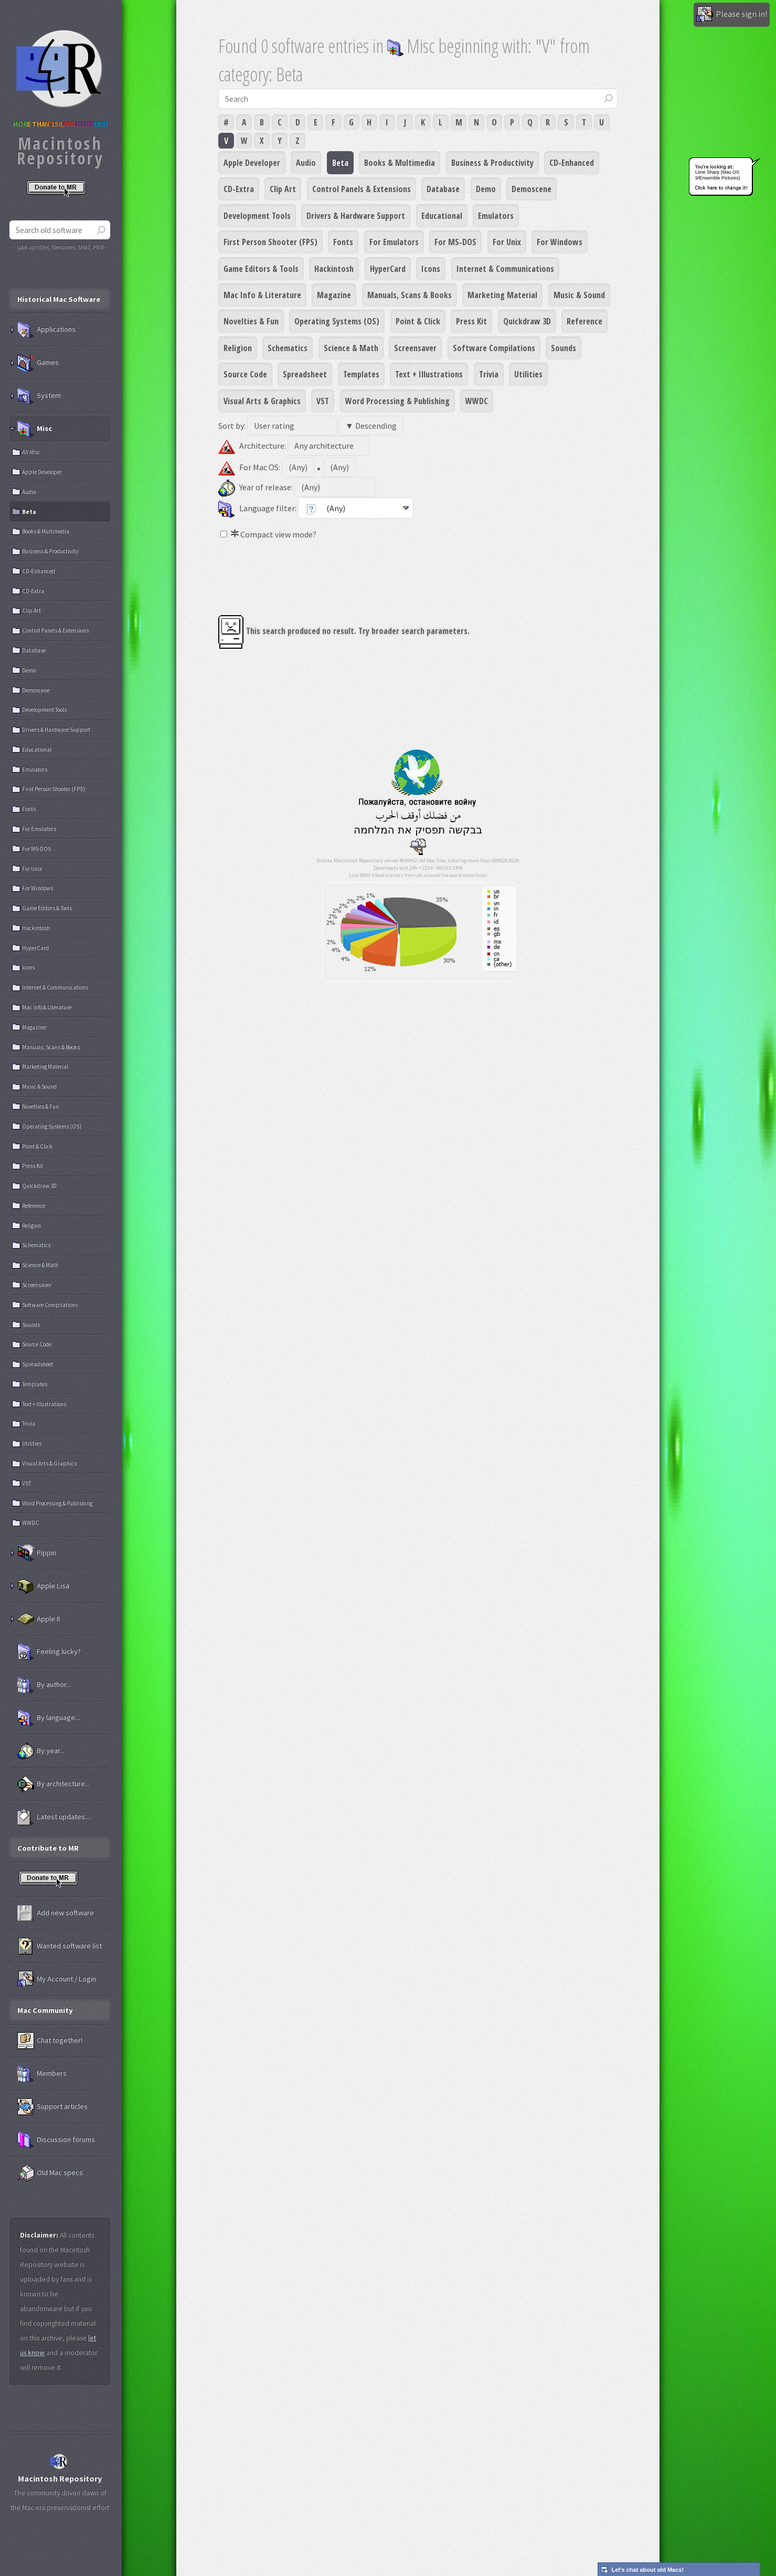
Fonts (343, 242)
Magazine (334, 295)
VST (322, 401)
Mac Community (45, 2010)
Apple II (38, 1619)
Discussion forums (56, 2139)
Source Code (245, 374)
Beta (340, 162)
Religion (238, 348)
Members (42, 2073)
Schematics (287, 348)
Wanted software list (59, 1946)
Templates (361, 374)
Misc (34, 428)
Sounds (563, 348)
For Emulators (394, 242)
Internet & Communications (505, 269)
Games (38, 362)
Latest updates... (53, 1817)
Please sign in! (731, 14)
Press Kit (471, 321)
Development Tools (257, 215)
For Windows (559, 242)
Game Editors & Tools (261, 269)
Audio (306, 162)
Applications (46, 329)
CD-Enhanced (571, 162)
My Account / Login (56, 1979)
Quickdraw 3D (527, 321)
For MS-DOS (455, 242)
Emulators (496, 215)
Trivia (488, 374)
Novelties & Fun (251, 321)
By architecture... (53, 1784)
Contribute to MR (48, 1848)
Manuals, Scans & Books (409, 295)
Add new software (55, 1913)
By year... (41, 1751)
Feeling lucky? (49, 1651)
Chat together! (49, 2040)
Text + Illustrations (429, 374)
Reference (584, 321)
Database (443, 189)
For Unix (507, 242)
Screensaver (415, 348)
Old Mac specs (50, 2173)
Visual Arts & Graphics (262, 401)
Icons (430, 269)
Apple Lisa (43, 1586)
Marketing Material (502, 295)
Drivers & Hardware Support (355, 215)
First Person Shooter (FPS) (270, 242)
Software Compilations (494, 348)
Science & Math (351, 348)
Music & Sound (579, 295)
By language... (48, 1717)
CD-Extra (239, 189)
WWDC (476, 401)
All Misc (31, 452)
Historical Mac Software (58, 299)
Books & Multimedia (399, 162)
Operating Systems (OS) (336, 321)
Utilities (528, 374)
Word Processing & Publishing (397, 401)
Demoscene (531, 189)
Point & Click (418, 321)
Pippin (36, 1553)
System (39, 395)
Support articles (52, 2106)
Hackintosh (334, 269)
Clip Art (283, 189)
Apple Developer (252, 162)
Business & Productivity (492, 162)
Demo (486, 189)
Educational (441, 215)
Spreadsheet (305, 374)
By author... (44, 1684)
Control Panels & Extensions (361, 189)
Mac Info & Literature (262, 295)
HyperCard (388, 269)
